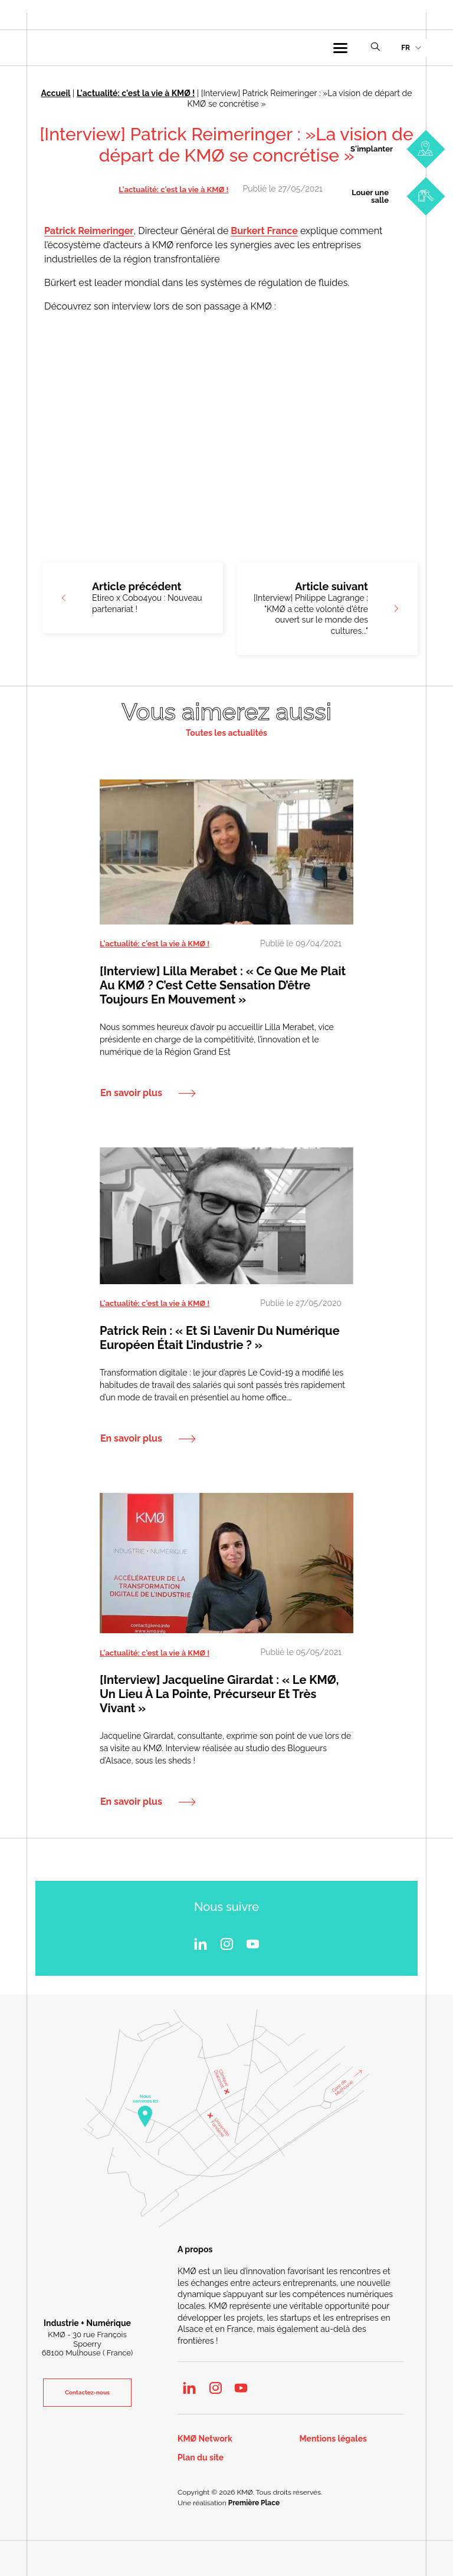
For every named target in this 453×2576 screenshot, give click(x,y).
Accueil (56, 93)
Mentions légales (333, 2439)
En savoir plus (131, 1093)
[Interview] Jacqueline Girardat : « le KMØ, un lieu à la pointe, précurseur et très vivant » (219, 1694)
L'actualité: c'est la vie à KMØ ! (136, 93)
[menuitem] (410, 48)
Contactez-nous (87, 2392)
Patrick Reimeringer (89, 230)
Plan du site (201, 2457)
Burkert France (264, 230)
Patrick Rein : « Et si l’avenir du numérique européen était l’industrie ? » (220, 1338)
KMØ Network (205, 2439)
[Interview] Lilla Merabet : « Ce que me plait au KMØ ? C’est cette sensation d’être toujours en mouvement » (223, 985)
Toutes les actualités (226, 733)
